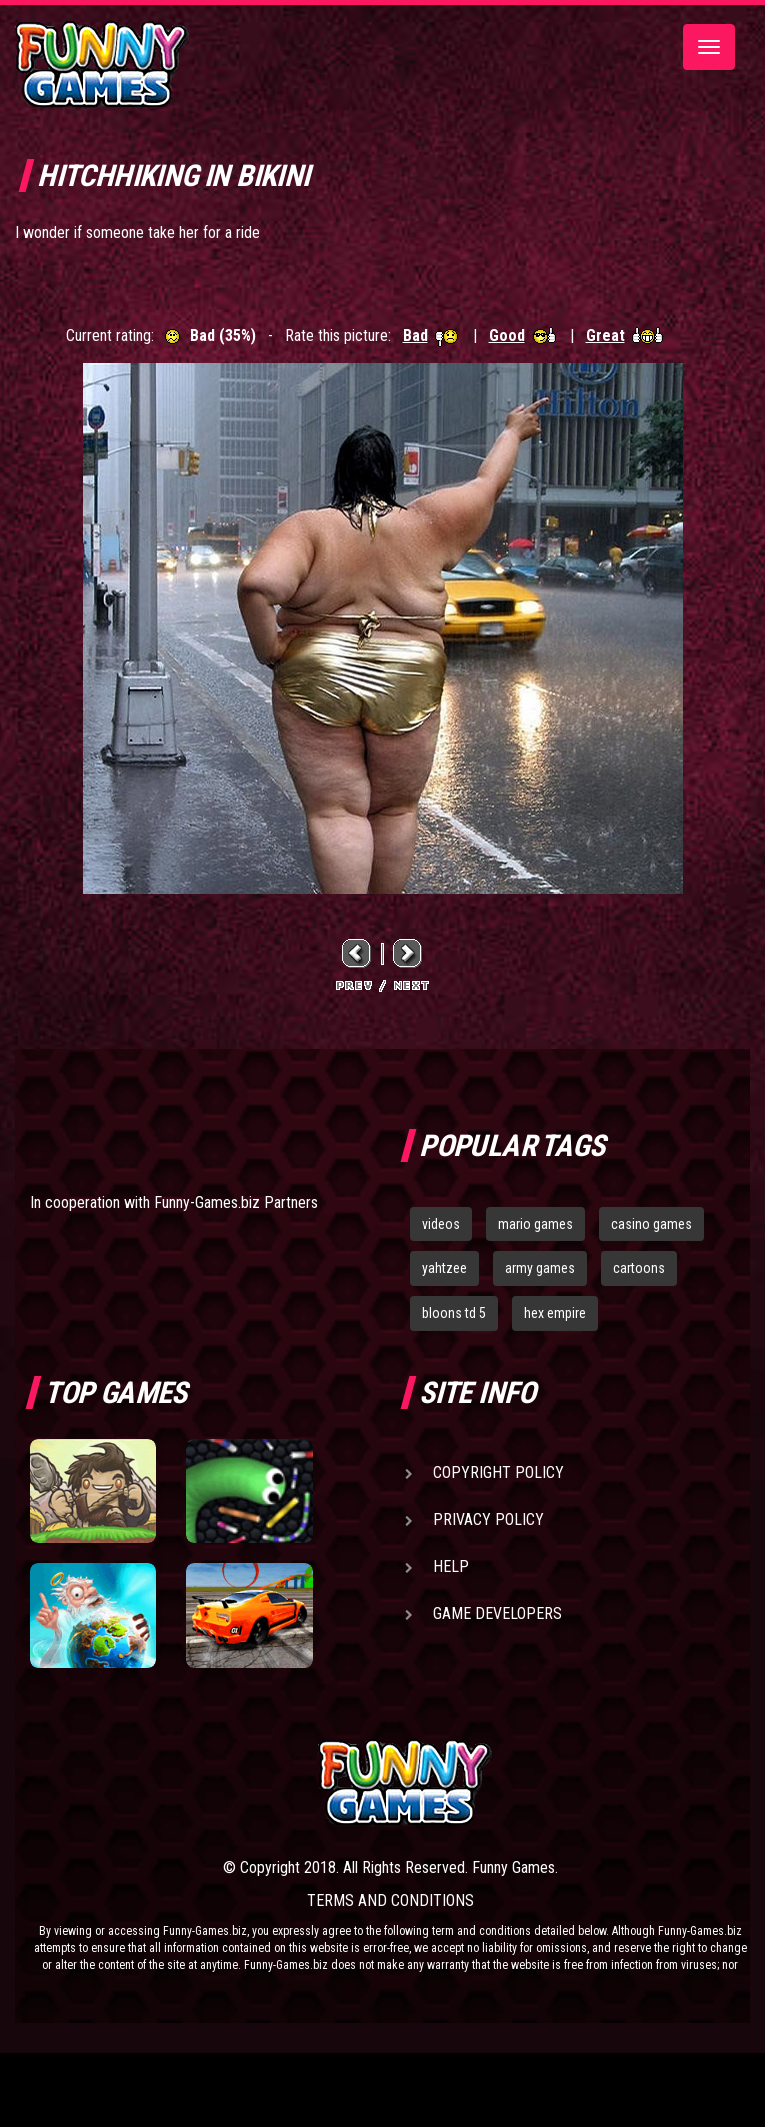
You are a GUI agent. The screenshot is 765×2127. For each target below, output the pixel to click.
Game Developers (497, 1613)
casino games (651, 1224)
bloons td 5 (454, 1313)
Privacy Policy (488, 1519)
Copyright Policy (498, 1472)
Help (451, 1566)
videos (441, 1224)
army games (540, 1268)
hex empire (555, 1313)
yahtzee (444, 1268)
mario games (535, 1224)
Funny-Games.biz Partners (236, 1202)
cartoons (639, 1268)
